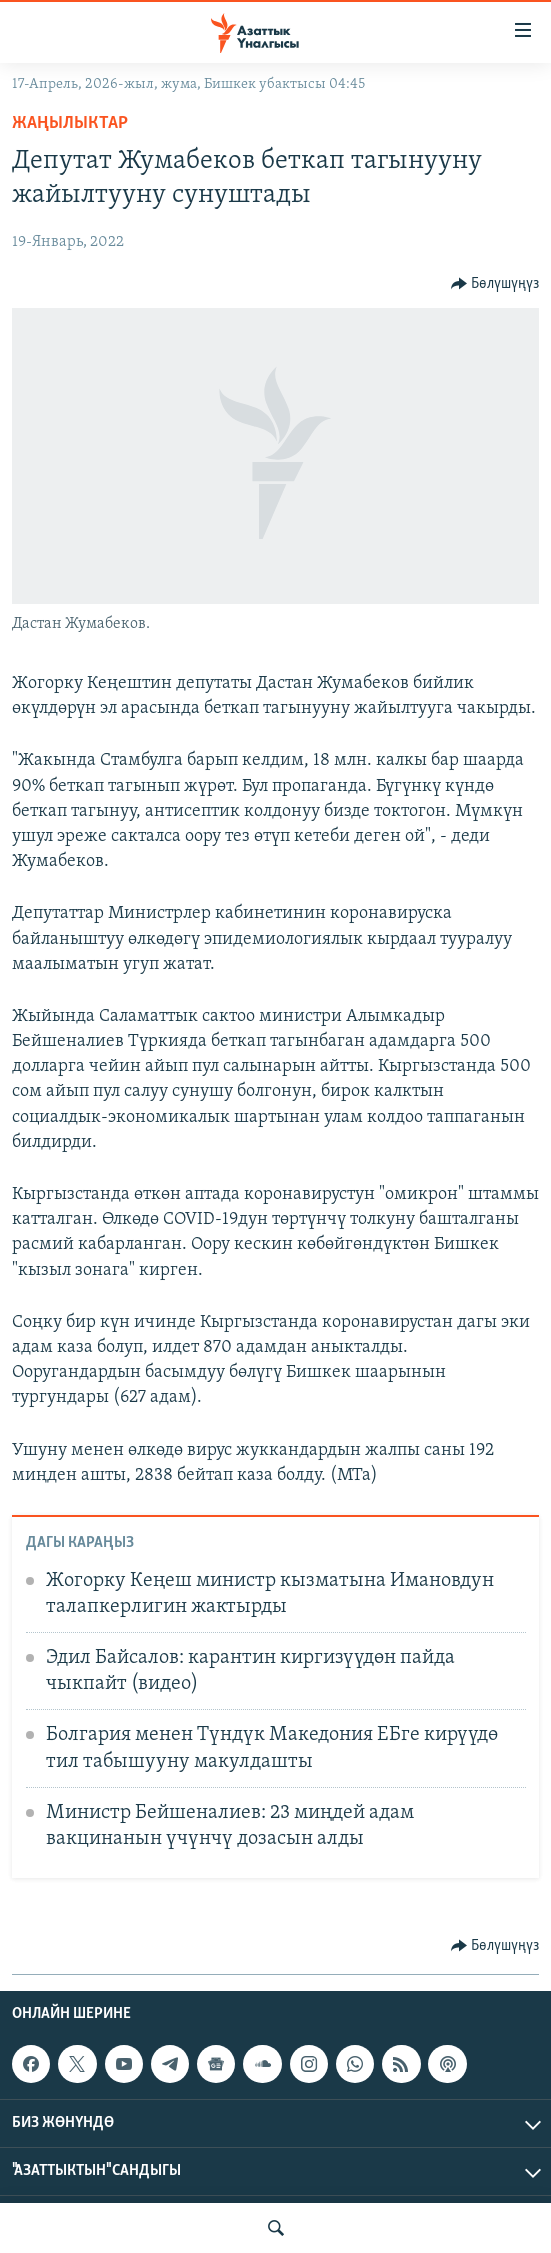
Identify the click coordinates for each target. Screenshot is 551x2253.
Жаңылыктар (70, 123)
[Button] (495, 284)
